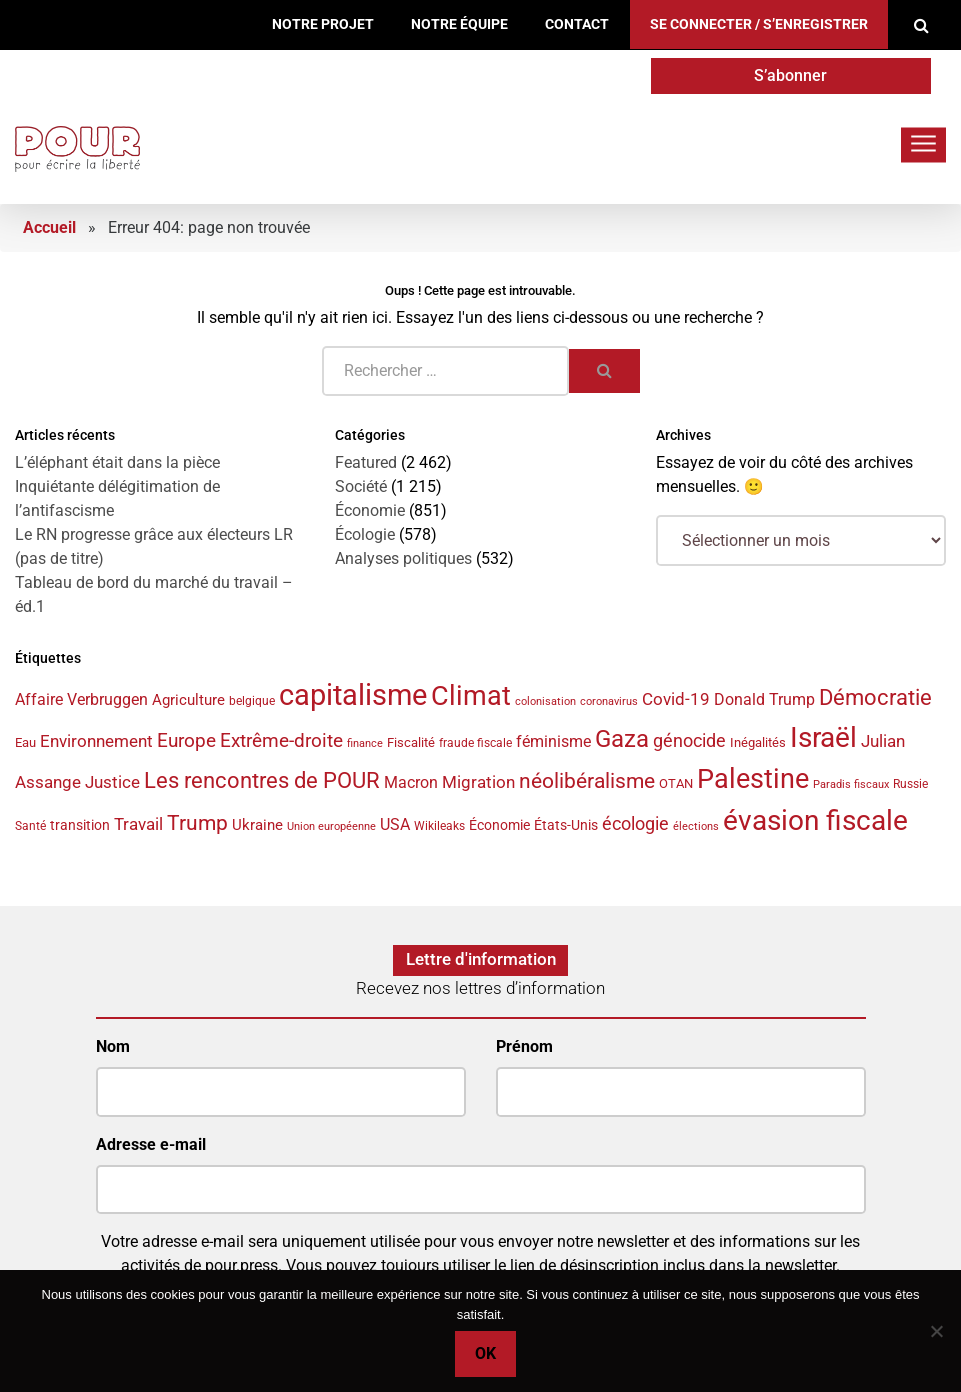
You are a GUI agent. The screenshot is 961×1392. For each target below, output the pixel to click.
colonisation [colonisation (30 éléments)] (545, 701)
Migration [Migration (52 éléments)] (478, 782)
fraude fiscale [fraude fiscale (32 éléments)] (475, 743)
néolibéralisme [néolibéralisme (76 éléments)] (587, 781)
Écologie (365, 534)
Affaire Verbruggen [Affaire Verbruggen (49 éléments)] (81, 699)
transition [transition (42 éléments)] (80, 825)
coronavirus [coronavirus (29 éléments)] (609, 701)
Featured (366, 462)
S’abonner (790, 75)
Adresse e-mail (151, 1144)
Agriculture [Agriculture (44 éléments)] (188, 700)
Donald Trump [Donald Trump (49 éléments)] (764, 699)
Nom (113, 1046)
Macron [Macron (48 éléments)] (411, 782)
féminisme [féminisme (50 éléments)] (553, 741)
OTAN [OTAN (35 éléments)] (676, 783)
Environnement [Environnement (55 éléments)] (96, 741)
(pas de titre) (59, 558)
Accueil (49, 227)
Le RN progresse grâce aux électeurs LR (154, 534)
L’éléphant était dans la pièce (117, 462)
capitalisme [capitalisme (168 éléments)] (353, 695)
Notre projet (323, 24)
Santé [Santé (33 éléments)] (30, 826)
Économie (370, 510)
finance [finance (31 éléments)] (365, 743)
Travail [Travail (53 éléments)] (138, 824)
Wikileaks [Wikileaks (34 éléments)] (439, 826)
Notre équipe (459, 24)
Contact (577, 24)
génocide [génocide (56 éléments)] (689, 741)
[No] (936, 1331)
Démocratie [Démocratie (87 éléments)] (875, 697)
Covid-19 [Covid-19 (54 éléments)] (676, 699)
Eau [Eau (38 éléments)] (25, 742)
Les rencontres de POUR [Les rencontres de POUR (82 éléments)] (262, 780)
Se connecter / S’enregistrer (759, 24)
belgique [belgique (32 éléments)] (252, 701)
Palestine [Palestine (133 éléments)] (753, 779)
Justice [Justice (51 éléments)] (112, 782)
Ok (485, 1353)
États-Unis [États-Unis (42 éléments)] (566, 825)
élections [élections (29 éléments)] (696, 826)
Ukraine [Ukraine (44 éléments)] (257, 825)
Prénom (524, 1046)
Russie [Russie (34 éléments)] (910, 784)
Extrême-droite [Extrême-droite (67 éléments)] (281, 740)
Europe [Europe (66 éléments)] (186, 740)
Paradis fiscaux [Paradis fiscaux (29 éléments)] (851, 784)
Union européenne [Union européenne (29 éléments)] (331, 826)
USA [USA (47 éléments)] (395, 824)
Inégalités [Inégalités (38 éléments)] (758, 742)
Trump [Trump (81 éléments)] (197, 822)
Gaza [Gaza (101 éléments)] (622, 739)
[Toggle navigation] (923, 144)
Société (361, 486)
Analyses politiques (403, 558)
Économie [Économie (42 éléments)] (499, 825)
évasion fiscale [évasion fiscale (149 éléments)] (815, 820)
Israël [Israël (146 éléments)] (823, 737)
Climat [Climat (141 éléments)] (471, 696)
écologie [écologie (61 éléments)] (635, 823)
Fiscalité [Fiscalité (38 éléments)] (411, 742)
